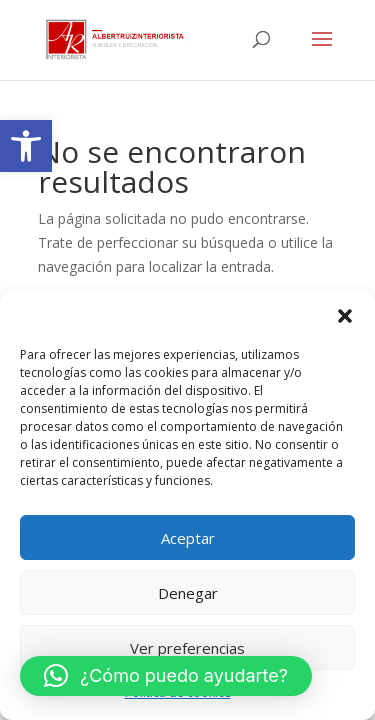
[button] (345, 316)
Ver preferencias (187, 648)
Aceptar (188, 538)
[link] (26, 146)
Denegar (188, 593)
